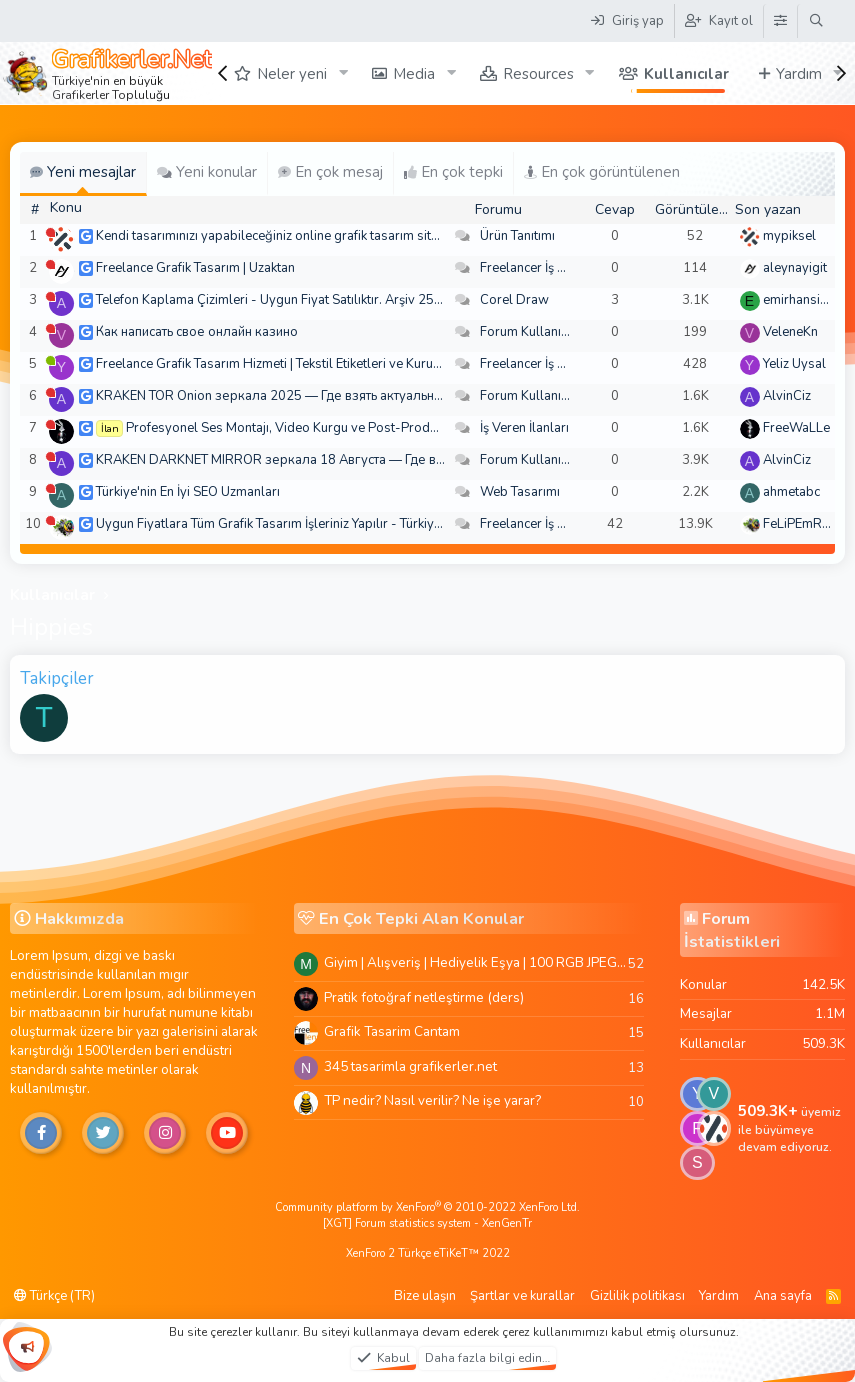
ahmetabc (791, 492)
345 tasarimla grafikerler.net (410, 1066)
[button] (343, 73)
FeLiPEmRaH (801, 524)
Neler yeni (292, 74)
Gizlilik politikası (637, 1296)
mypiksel (789, 236)
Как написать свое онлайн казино (197, 332)
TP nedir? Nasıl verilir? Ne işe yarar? (432, 1100)
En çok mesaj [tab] (330, 172)
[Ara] (816, 21)
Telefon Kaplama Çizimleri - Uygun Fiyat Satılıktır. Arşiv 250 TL (277, 300)
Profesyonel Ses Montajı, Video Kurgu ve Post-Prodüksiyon (300, 428)
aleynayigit (795, 268)
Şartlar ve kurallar (522, 1296)
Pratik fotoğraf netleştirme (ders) (424, 997)
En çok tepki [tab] (453, 172)
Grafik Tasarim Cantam (392, 1031)
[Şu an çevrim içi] (50, 360)
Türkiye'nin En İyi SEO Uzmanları (188, 492)
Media (414, 74)
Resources (538, 74)
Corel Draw (514, 300)
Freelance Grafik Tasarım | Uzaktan (195, 268)
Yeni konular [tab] (207, 172)
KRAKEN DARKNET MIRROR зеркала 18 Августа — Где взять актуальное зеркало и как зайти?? (383, 460)
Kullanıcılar (686, 74)
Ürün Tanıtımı (517, 236)
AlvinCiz (787, 396)
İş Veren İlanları (524, 428)
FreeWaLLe (796, 428)
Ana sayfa (783, 1296)
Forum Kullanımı (527, 332)
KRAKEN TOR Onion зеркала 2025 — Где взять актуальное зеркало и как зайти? (338, 396)
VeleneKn (790, 332)
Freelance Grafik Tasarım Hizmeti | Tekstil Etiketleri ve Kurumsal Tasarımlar (311, 364)
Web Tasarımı (520, 492)
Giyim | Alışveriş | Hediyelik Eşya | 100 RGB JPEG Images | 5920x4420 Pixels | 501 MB (476, 962)
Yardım (799, 74)
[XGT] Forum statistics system (427, 1223)
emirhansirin (799, 300)
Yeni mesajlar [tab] (83, 172)
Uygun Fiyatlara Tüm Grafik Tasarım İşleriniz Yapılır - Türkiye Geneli (289, 524)
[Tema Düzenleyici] (780, 21)
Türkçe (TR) (54, 1296)
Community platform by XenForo (427, 1207)
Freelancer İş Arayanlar (547, 268)
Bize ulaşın (425, 1296)
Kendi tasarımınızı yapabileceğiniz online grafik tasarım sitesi (272, 236)
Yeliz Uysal (794, 364)
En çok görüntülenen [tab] (602, 172)
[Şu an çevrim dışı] (50, 232)
